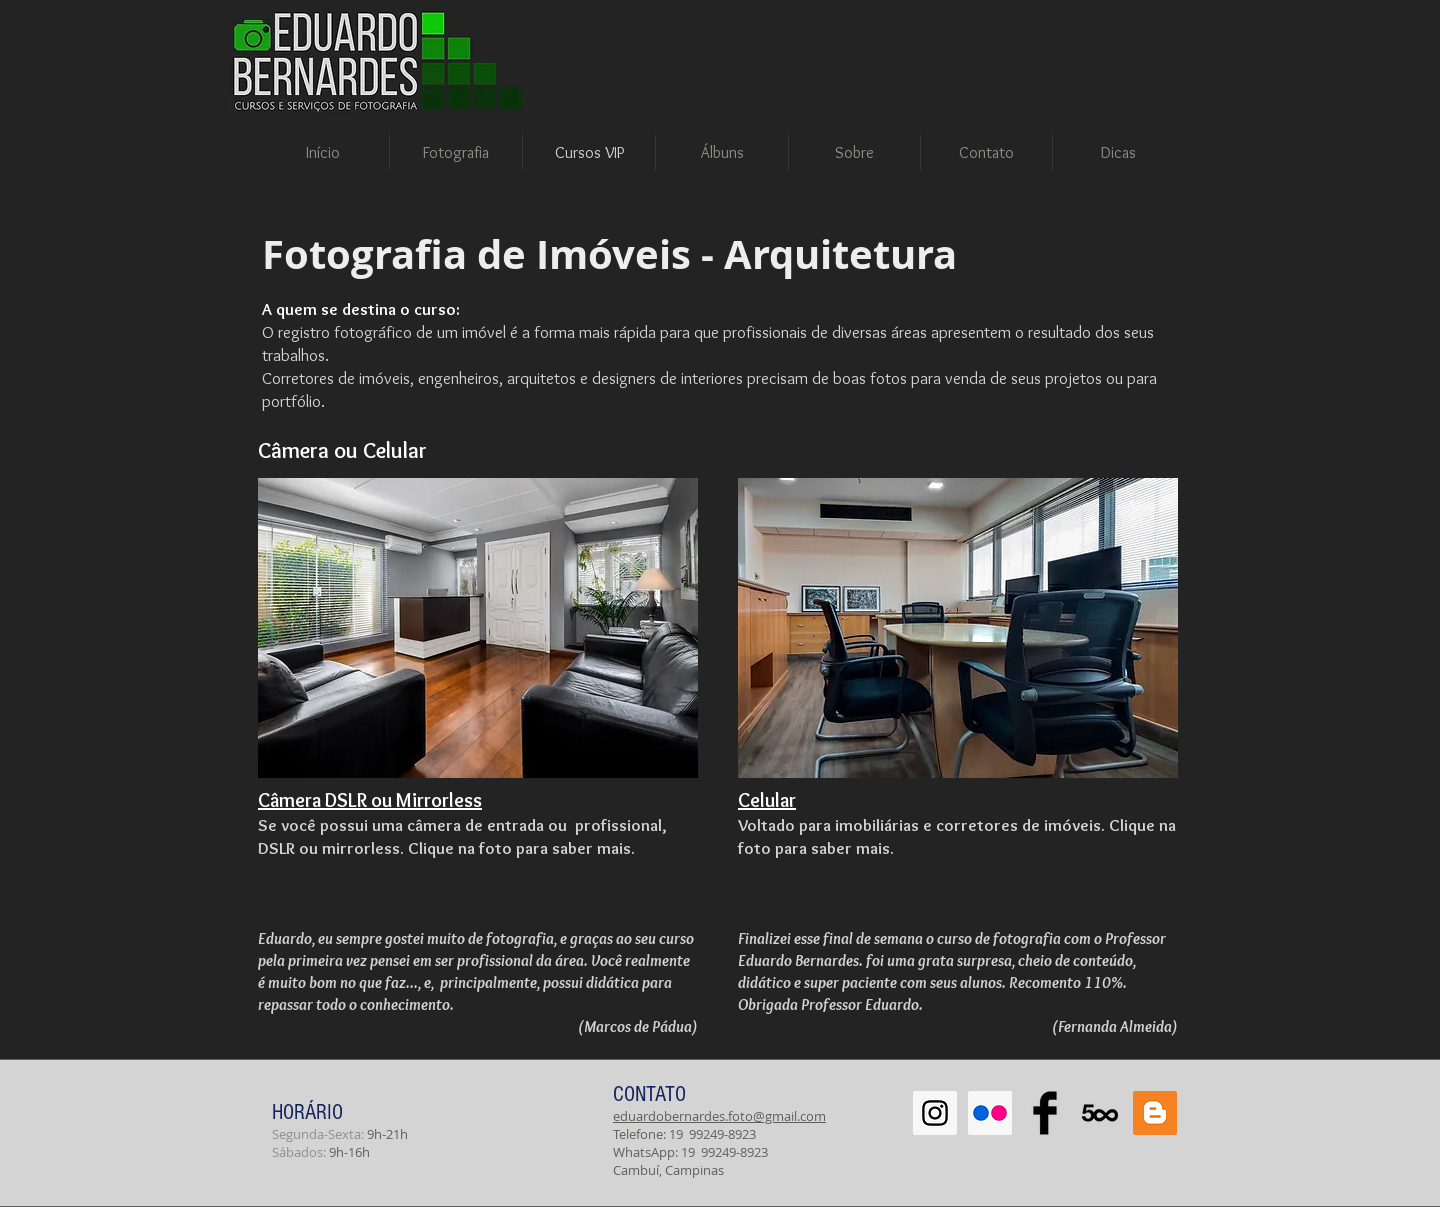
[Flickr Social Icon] (990, 1113)
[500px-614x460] (1100, 1113)
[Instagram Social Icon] (935, 1113)
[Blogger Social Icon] (1155, 1113)
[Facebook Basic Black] (1045, 1113)
